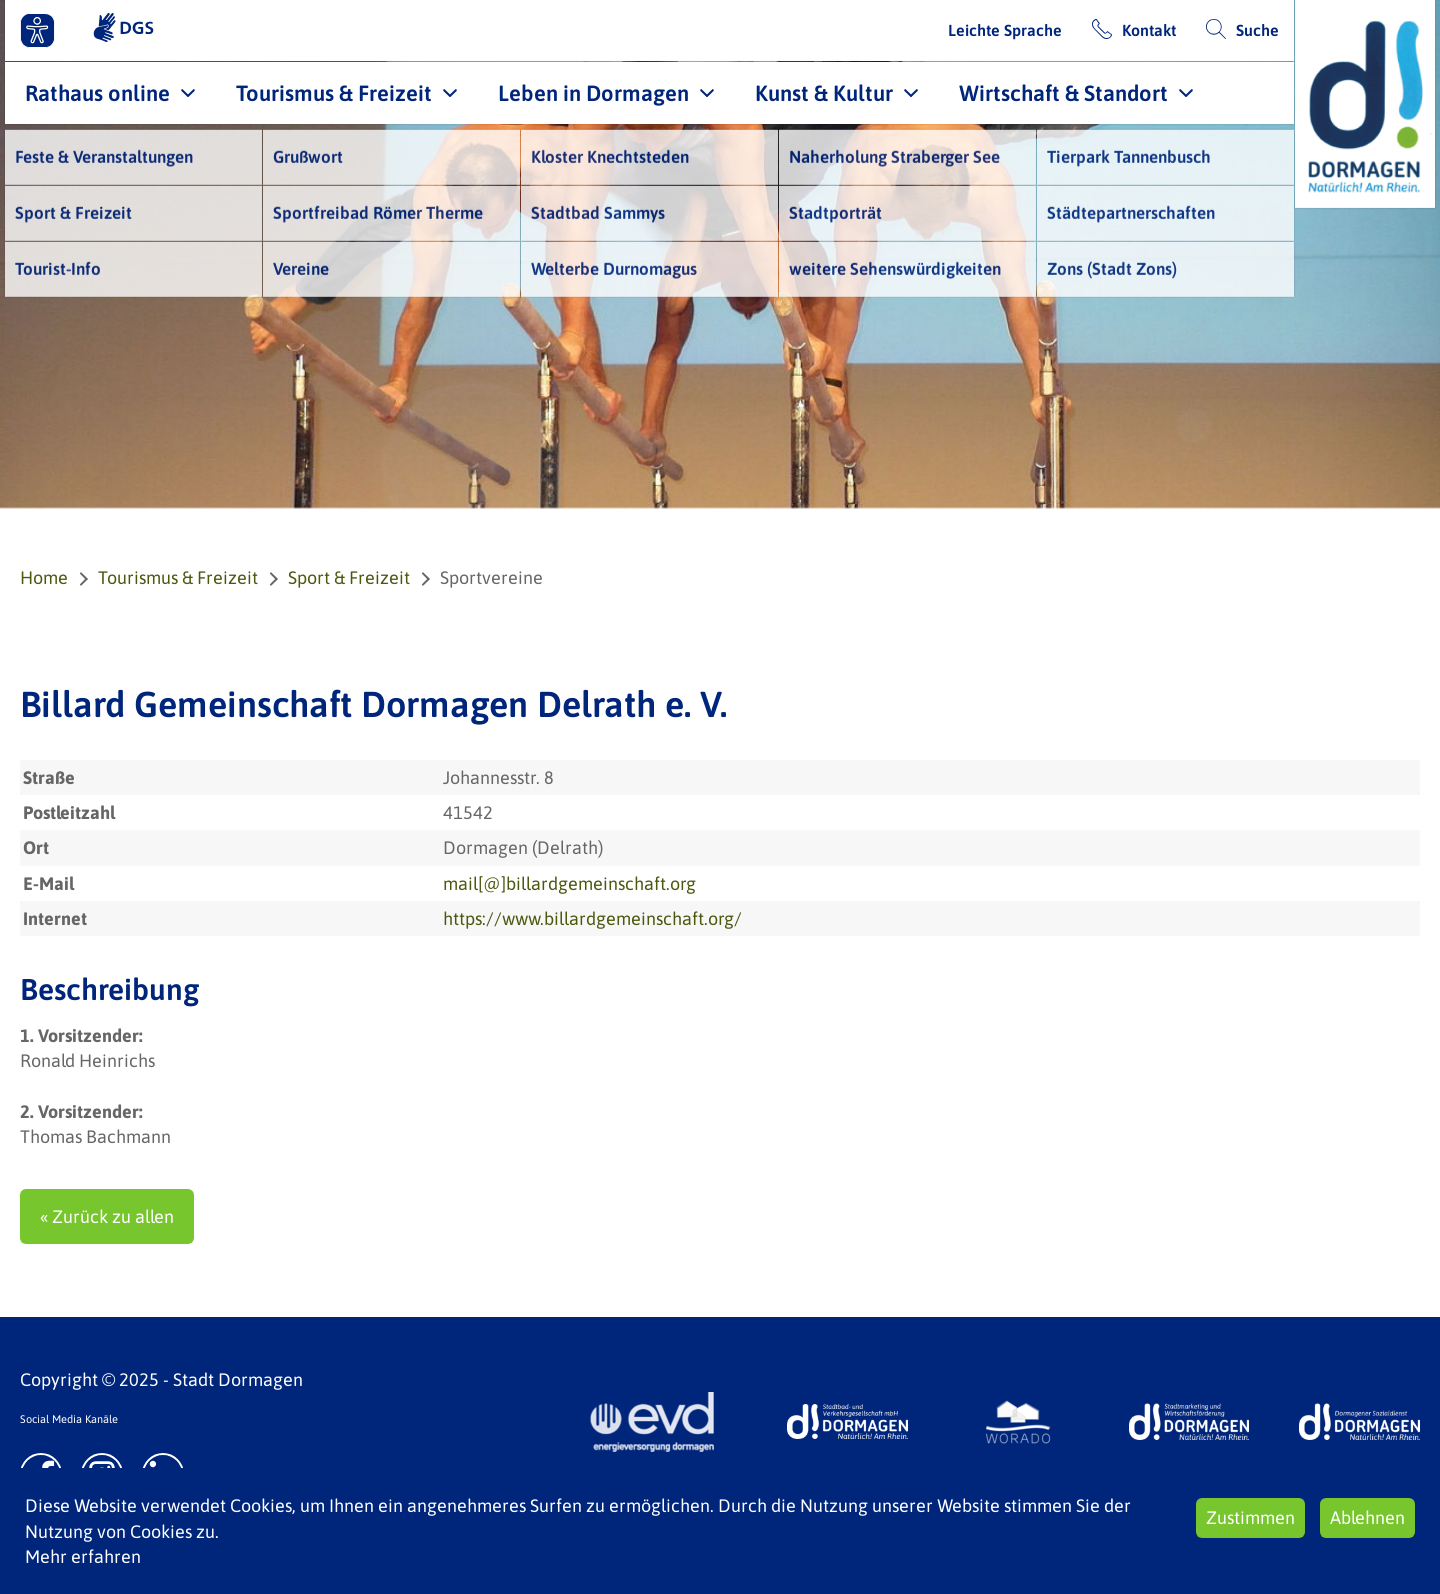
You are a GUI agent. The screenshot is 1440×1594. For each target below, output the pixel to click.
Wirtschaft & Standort (1063, 93)
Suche (1257, 30)
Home (44, 577)
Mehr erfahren (83, 1556)
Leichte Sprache (1005, 30)
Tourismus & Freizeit (334, 93)
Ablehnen (1367, 1517)
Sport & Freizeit (349, 577)
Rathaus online (97, 93)
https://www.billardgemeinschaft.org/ (592, 918)
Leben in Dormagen (593, 93)
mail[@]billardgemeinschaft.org (569, 883)
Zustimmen (1250, 1517)
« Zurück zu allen (107, 1216)
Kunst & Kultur (824, 93)
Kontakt (1149, 30)
